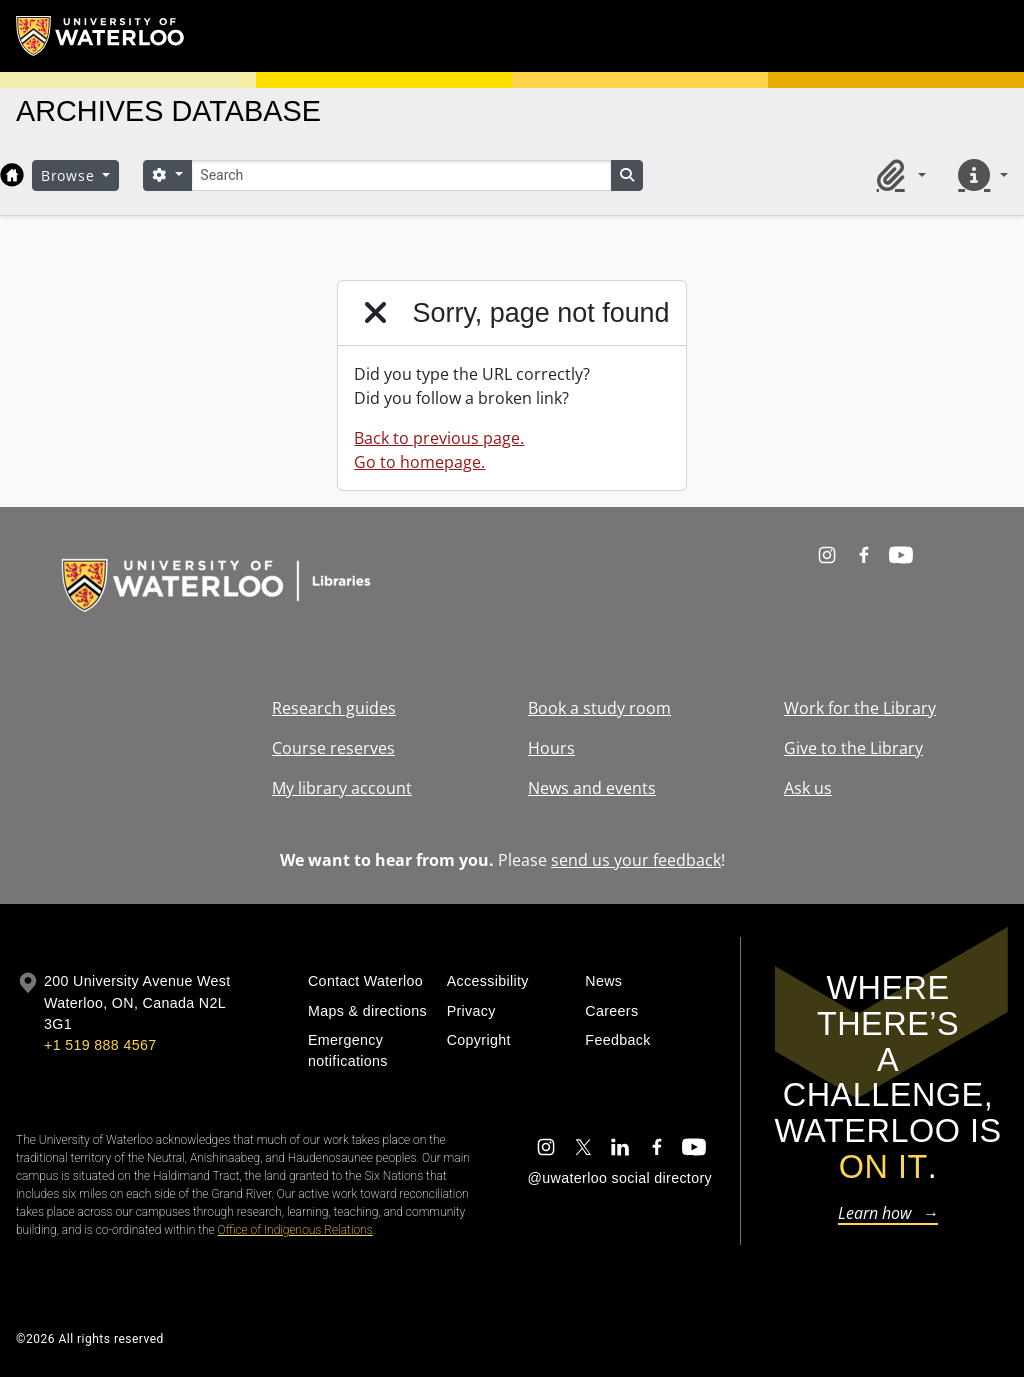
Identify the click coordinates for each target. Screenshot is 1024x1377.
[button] (898, 175)
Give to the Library (853, 748)
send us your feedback (636, 860)
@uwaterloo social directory (620, 1178)
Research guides (334, 708)
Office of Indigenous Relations (295, 1230)
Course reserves (333, 748)
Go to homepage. (419, 462)
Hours (551, 748)
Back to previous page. (439, 438)
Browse (70, 175)
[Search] (401, 175)
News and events (592, 788)
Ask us (808, 788)
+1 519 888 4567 (100, 1045)
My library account (342, 788)
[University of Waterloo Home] (101, 36)
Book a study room (599, 708)
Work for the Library (860, 708)
